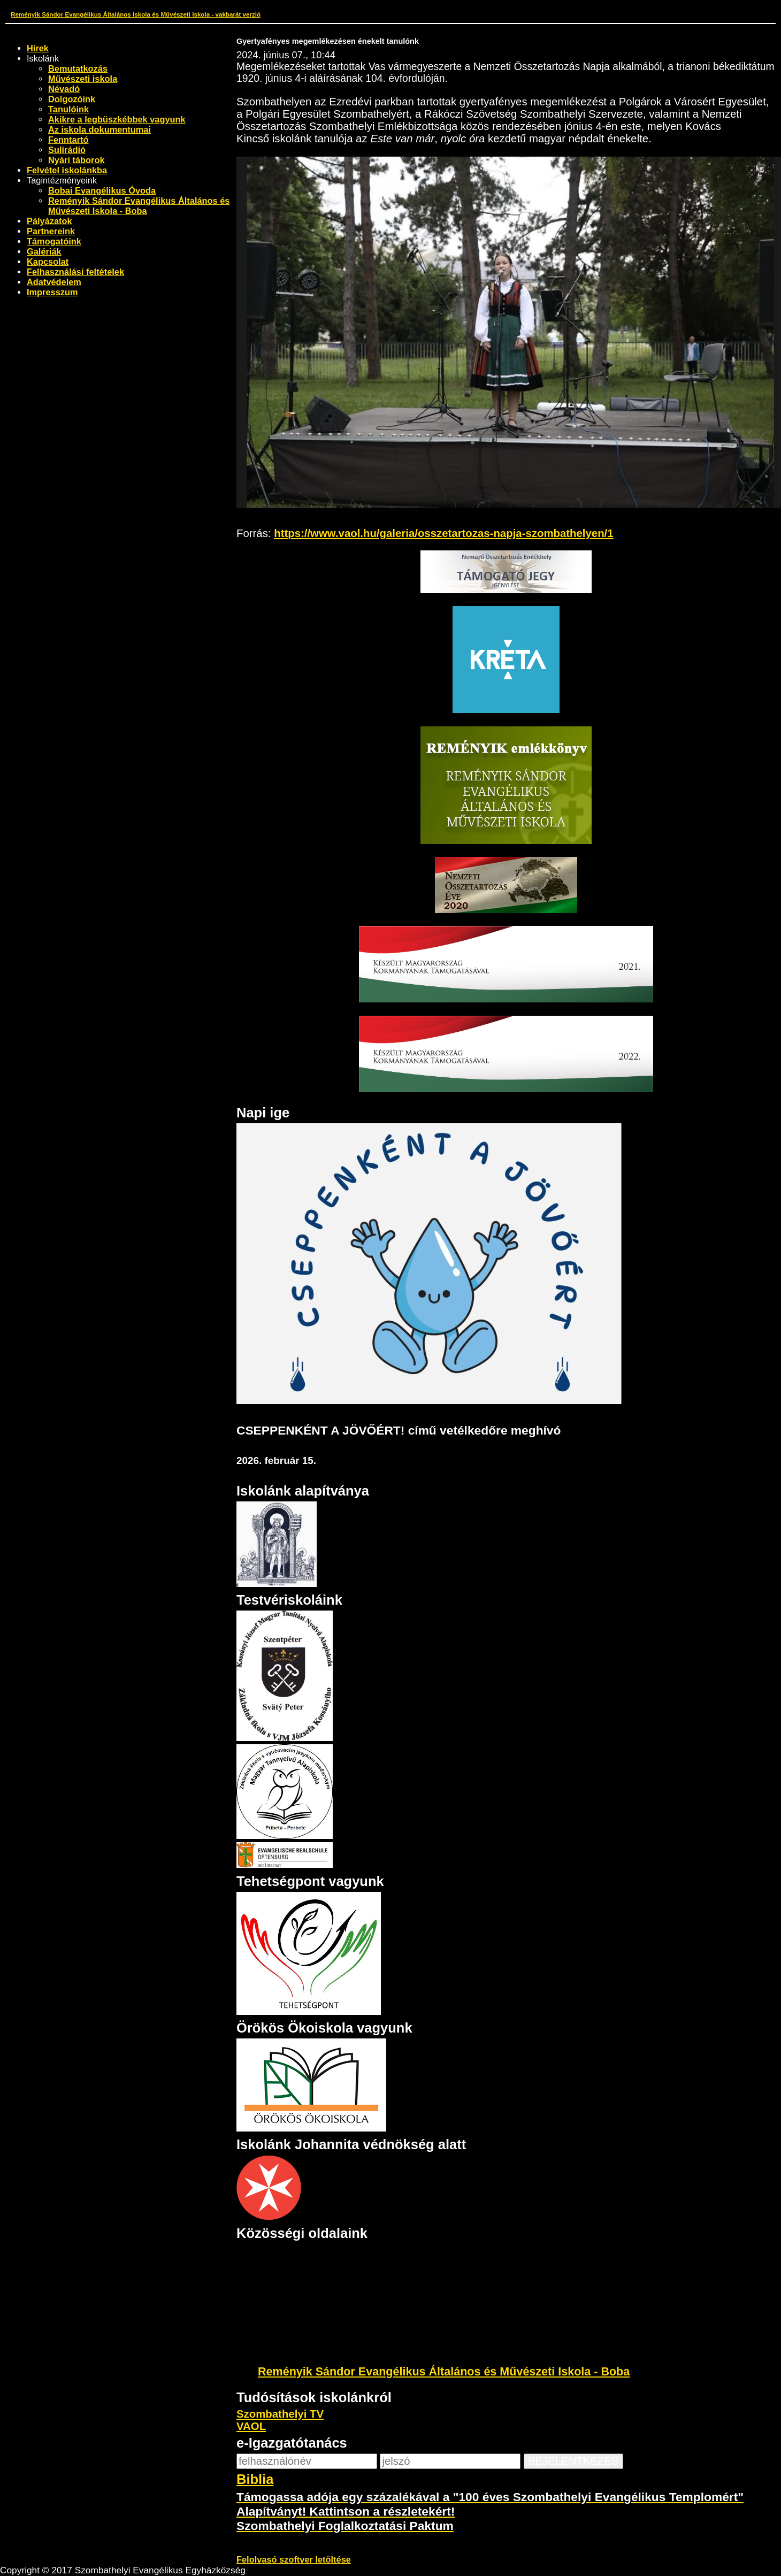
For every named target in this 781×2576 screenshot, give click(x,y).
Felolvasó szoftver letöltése (293, 2559)
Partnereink (51, 231)
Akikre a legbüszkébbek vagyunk (117, 119)
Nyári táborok (76, 160)
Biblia (254, 2479)
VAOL (251, 2426)
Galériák (44, 251)
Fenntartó (68, 139)
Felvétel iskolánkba (67, 170)
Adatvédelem (54, 282)
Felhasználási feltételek (75, 272)
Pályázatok (49, 221)
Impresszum (52, 292)
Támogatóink (54, 241)
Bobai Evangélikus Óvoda (102, 190)
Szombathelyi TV (280, 2414)
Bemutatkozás (78, 68)
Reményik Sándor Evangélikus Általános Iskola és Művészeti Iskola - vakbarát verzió (136, 14)
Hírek (38, 48)
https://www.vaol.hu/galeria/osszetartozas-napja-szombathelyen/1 (443, 533)
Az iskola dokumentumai (99, 129)
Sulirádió (67, 150)
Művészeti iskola (82, 78)
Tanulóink (68, 109)
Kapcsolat (47, 261)
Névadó (64, 89)
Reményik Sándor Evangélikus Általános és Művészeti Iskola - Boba (138, 206)
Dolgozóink (71, 99)
